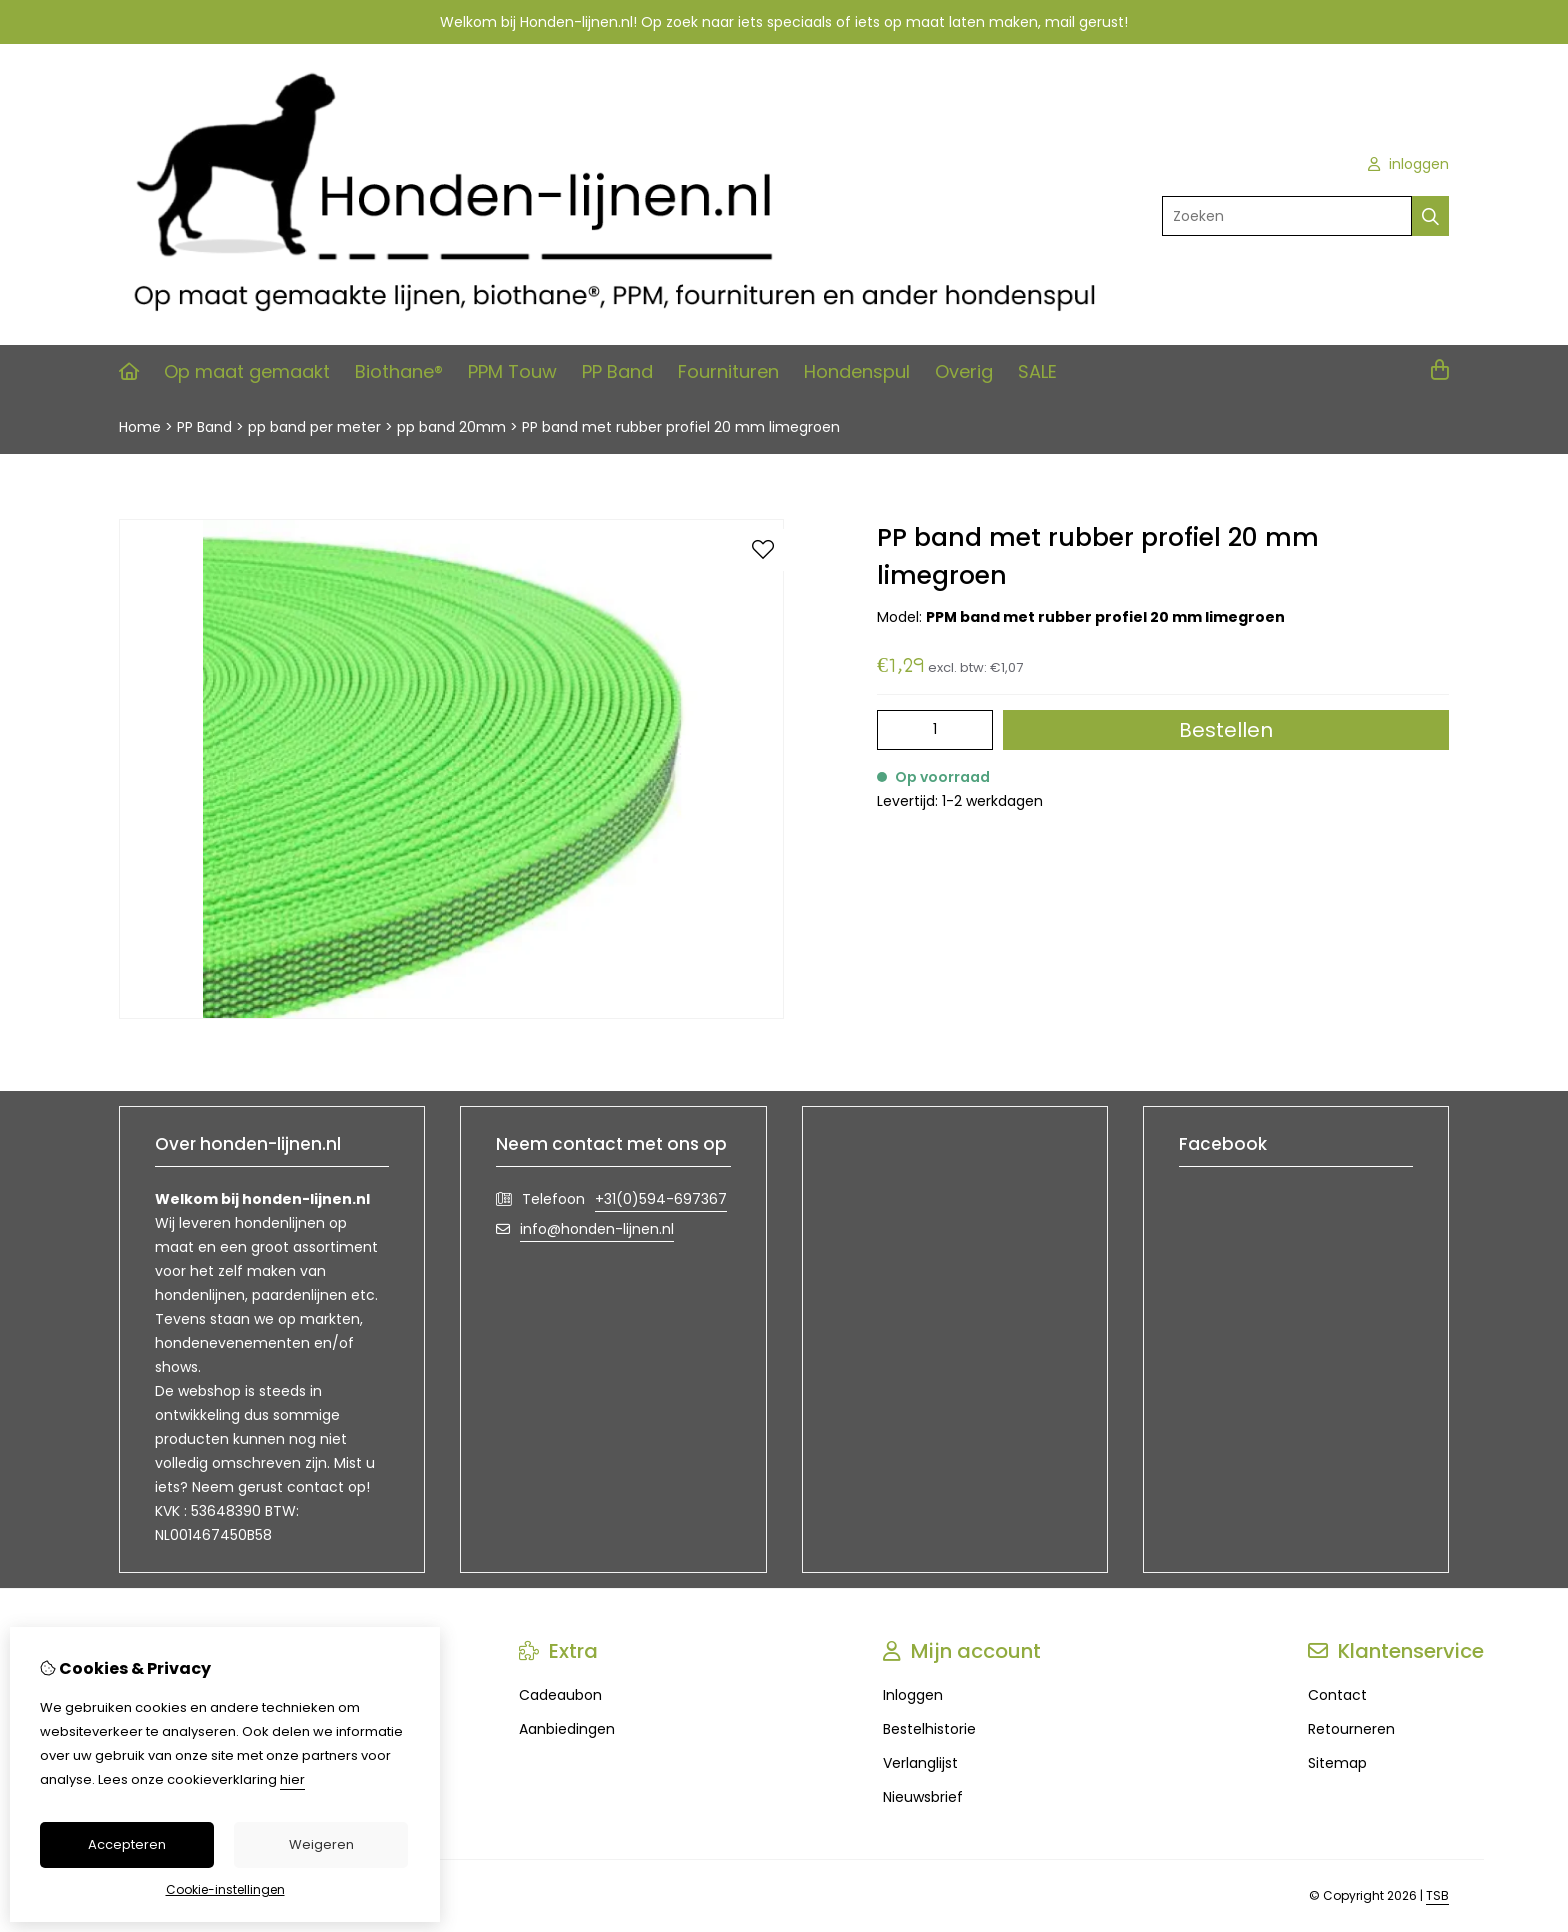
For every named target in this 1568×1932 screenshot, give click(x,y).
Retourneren (1351, 1729)
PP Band (617, 371)
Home (140, 427)
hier (292, 1779)
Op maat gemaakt (247, 371)
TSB (1437, 1895)
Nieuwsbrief (923, 1797)
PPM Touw (512, 371)
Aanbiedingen (567, 1729)
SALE (1037, 371)
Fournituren (728, 371)
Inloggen (913, 1695)
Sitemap (1337, 1763)
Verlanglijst (920, 1763)
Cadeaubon (560, 1695)
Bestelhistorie (929, 1729)
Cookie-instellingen (225, 1889)
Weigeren (321, 1844)
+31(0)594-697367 (661, 1199)
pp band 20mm (451, 427)
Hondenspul (857, 371)
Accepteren (127, 1844)
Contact (1337, 1695)
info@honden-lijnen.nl (597, 1229)
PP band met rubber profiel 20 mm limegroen (681, 427)
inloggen (1408, 164)
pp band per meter (314, 427)
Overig (964, 371)
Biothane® (399, 371)
